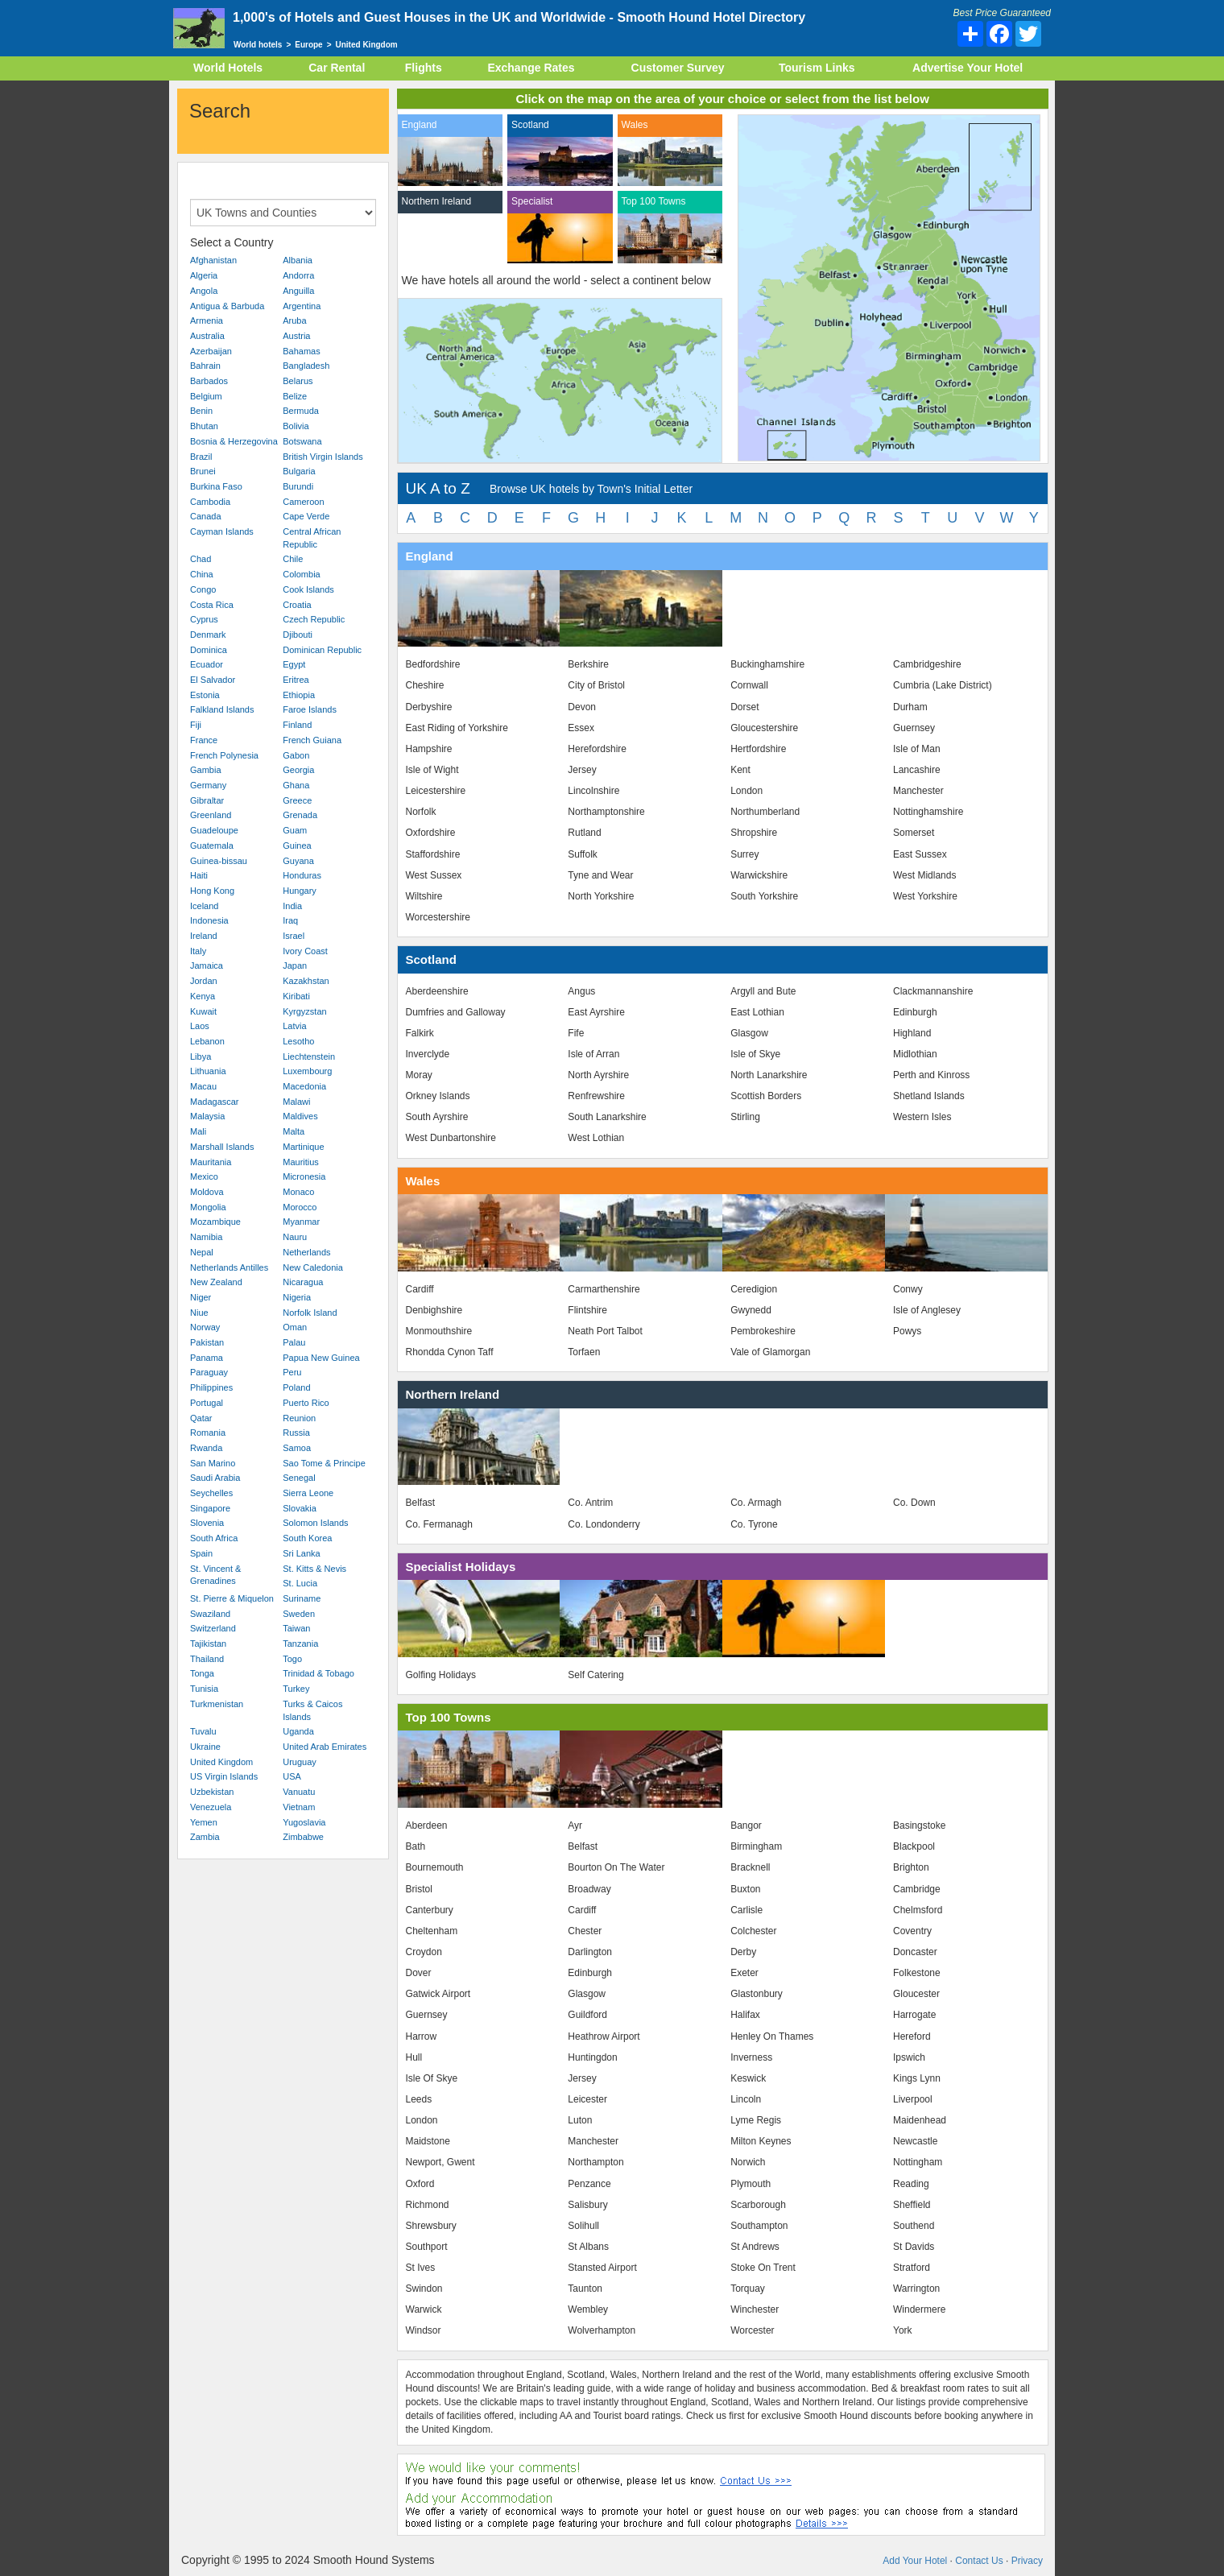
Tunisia (204, 1688)
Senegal (299, 1477)
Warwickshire (759, 875)
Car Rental (336, 67)
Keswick (748, 2078)
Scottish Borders (765, 1096)
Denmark (208, 634)
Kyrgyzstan (304, 1011)
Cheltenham (432, 1931)
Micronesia (304, 1176)
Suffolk (582, 854)
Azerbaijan (211, 351)
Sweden (299, 1614)
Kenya (202, 996)
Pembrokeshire (763, 1331)
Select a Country (232, 242)
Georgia (298, 770)
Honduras (302, 875)
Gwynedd (750, 1310)
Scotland (530, 124)
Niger (200, 1297)
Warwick (424, 2309)
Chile (293, 559)
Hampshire (429, 749)
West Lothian (596, 1137)
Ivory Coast (305, 951)
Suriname (301, 1598)
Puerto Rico (306, 1403)
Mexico (204, 1176)
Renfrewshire (596, 1096)
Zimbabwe (303, 1837)
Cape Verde (306, 516)
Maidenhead (919, 2120)
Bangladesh (306, 365)
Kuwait (203, 1011)
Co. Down (914, 1502)
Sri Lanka (301, 1553)
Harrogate (914, 2014)
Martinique (303, 1147)
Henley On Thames (771, 2036)
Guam (295, 830)
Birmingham (756, 1846)
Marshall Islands (222, 1147)
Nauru (295, 1237)
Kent (740, 769)
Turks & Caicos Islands (312, 1710)
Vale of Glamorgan (770, 1352)
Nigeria (297, 1297)
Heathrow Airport (603, 2036)
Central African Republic (312, 538)
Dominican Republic (322, 650)
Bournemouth (435, 1867)
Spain (201, 1553)
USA (292, 1776)
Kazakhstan (306, 981)
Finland (297, 725)
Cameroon (303, 502)
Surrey (744, 854)
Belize (295, 396)
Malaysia (207, 1116)
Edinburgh (915, 1012)
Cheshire (425, 685)
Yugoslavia (304, 1822)
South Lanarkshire (607, 1117)
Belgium (206, 396)
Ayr (575, 1825)
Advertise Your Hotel (967, 67)
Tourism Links (817, 67)
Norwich (747, 2162)
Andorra (298, 275)
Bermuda (301, 411)
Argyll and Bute (763, 991)
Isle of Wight (432, 769)
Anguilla (298, 291)
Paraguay (209, 1372)
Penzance (589, 2183)
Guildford (587, 2014)
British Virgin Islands (322, 456)
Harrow (421, 2036)
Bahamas (301, 351)
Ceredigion (753, 1289)
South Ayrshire (437, 1117)
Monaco (298, 1192)
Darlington (590, 1952)
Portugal (206, 1403)
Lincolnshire (593, 790)
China (201, 574)
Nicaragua (303, 1282)
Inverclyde (428, 1054)
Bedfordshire (433, 664)
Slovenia (207, 1523)
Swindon (424, 2288)
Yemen (203, 1822)
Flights (423, 67)
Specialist (531, 201)
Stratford (911, 2267)
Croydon (424, 1952)
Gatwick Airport (438, 1993)
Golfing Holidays (441, 1675)
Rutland (584, 832)
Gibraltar (207, 800)
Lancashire (917, 769)
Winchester (754, 2309)
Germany (208, 785)
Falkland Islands (222, 709)
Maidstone (428, 2141)
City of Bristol (596, 685)
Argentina (301, 306)
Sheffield (911, 2204)
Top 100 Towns (654, 201)
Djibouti (297, 634)
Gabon (296, 755)
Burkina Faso (216, 486)
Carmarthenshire (603, 1289)
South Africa (214, 1538)
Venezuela (210, 1807)
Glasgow (749, 1033)
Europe (308, 44)
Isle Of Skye (432, 2078)
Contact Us (979, 2560)
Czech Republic (314, 619)
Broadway (589, 1889)
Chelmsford (917, 1910)
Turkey (296, 1688)
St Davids (913, 2246)
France (203, 740)
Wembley (588, 2309)
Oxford (420, 2183)
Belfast (421, 1502)
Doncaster (915, 1952)
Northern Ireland (437, 201)
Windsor (423, 2330)
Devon (582, 707)
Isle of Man (917, 749)
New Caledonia (313, 1267)
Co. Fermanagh (439, 1524)
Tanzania (300, 1643)
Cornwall (749, 685)
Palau (294, 1342)
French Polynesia (224, 755)
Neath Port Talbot (605, 1331)
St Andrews (754, 2246)
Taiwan (296, 1628)
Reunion (299, 1418)
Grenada (300, 815)
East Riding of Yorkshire (457, 728)
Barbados (209, 381)
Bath (416, 1846)
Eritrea (295, 679)
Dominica (208, 650)
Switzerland (213, 1628)
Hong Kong (212, 890)
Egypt (294, 664)
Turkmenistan (216, 1704)
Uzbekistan (212, 1792)
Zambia (205, 1837)
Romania (207, 1432)
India (292, 906)
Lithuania (208, 1071)
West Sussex (434, 875)
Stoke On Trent (763, 2267)
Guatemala (212, 845)
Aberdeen (427, 1825)
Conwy (908, 1289)
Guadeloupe (214, 830)
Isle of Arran (593, 1054)
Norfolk (421, 811)
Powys (907, 1331)
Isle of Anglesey (927, 1310)
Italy (198, 951)
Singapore (210, 1508)
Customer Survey (678, 67)
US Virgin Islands (224, 1776)
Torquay (747, 2288)
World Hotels (228, 67)
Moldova (207, 1192)
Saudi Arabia (215, 1477)
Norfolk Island (310, 1312)
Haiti (199, 875)
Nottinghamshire (928, 811)
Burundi (298, 486)
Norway (205, 1327)
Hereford (912, 2036)
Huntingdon (592, 2057)
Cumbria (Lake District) (942, 685)
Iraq (290, 920)
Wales (635, 124)
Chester (585, 1931)
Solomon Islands (315, 1523)
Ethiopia (299, 695)
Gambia (205, 770)
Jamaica (206, 965)
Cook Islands (308, 589)
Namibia (206, 1237)
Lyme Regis (755, 2120)
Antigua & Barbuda (227, 306)
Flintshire (587, 1310)
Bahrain (205, 365)
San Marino (212, 1463)
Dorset (744, 707)
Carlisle (746, 1910)
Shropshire (753, 832)
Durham (910, 707)
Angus (581, 991)
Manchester (918, 790)
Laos (199, 1026)
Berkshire (588, 664)
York (902, 2330)
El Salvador (212, 679)
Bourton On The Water (616, 1867)
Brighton (911, 1867)
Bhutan (204, 426)
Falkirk (420, 1033)
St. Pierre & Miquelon (232, 1598)
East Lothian (757, 1012)
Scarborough (758, 2204)
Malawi (296, 1101)
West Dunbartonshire (451, 1137)
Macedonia (304, 1086)
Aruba (294, 320)
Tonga (202, 1673)
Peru (292, 1372)
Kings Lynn (917, 2078)
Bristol (419, 1889)
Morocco (299, 1207)
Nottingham (917, 2162)
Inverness (751, 2057)
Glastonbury (756, 1993)
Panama (206, 1357)
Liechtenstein (309, 1056)
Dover (419, 1973)
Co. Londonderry (603, 1524)
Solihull (583, 2225)
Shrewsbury (431, 2225)
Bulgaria (299, 471)
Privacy (1027, 2560)
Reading (911, 2183)
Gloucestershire (764, 728)
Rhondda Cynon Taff (450, 1352)
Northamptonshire (606, 811)
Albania (297, 260)
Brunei (203, 471)
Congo (203, 589)
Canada (205, 516)
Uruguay (299, 1762)
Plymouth (750, 2183)
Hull (414, 2057)
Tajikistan (208, 1643)
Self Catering (595, 1675)
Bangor (746, 1825)
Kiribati (296, 996)
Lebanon (207, 1041)
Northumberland (765, 811)
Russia (296, 1432)
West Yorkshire (925, 896)
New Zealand (216, 1282)
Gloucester (916, 1993)
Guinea (297, 845)
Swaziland (210, 1614)
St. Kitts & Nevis (314, 1568)
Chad (200, 559)
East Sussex (920, 854)
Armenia (206, 320)
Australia (207, 336)
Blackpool (914, 1846)
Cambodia (210, 502)
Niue (199, 1312)
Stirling (745, 1117)
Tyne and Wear (600, 875)
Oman (295, 1327)
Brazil (201, 456)
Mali (198, 1131)
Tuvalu (203, 1731)
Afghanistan (213, 260)
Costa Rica (212, 605)
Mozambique (215, 1221)
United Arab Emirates (324, 1746)
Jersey (582, 769)
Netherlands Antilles (229, 1267)
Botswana (302, 441)
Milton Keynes (760, 2141)
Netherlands (306, 1252)
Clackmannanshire (933, 991)
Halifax (745, 2014)
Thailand (207, 1659)
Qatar (201, 1418)
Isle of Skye (755, 1054)
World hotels (258, 44)
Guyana (298, 861)
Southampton (759, 2225)
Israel (293, 936)
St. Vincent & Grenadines (215, 1575)
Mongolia (208, 1207)
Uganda (298, 1731)
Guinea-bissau (218, 861)
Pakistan (207, 1342)
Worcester (752, 2330)
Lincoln (745, 2099)
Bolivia (295, 426)
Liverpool (912, 2099)
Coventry (912, 1931)
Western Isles (922, 1117)
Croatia (297, 605)
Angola (203, 291)
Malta (293, 1131)
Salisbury (587, 2204)
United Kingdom (221, 1762)
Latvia (294, 1026)
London (746, 790)
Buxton (745, 1889)
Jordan (203, 981)
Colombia (301, 574)
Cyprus (204, 619)
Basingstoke (919, 1825)
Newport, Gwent (440, 2162)
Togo (292, 1659)
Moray (419, 1075)
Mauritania (210, 1162)
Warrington (916, 2288)
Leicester (587, 2099)
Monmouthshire (439, 1331)
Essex (581, 728)
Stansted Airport (602, 2267)
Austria (296, 336)
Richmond (427, 2204)
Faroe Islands (310, 709)
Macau (203, 1086)
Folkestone (917, 1973)
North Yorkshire (601, 896)
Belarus (297, 381)
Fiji (195, 725)
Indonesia (209, 920)
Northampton (595, 2162)
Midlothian (915, 1054)
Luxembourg (307, 1071)
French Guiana (312, 740)
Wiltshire (424, 896)
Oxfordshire (431, 832)
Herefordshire (597, 749)
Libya (200, 1056)
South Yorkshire (764, 896)
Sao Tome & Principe (324, 1463)
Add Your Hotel (915, 2560)
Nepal (201, 1252)
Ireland (203, 936)
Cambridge (917, 1889)
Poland (296, 1387)
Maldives (300, 1116)
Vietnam (299, 1807)
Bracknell (750, 1867)
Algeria (203, 275)
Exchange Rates (530, 67)
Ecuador (206, 664)
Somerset (913, 832)
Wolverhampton (601, 2330)
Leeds (419, 2099)
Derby (743, 1952)
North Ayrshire (598, 1075)
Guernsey (914, 728)
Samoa (297, 1448)
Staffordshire (433, 854)
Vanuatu (299, 1792)
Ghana (296, 785)
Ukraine (205, 1746)
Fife (576, 1033)
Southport (427, 2246)
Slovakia (299, 1508)
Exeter (744, 1973)
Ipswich (909, 2057)
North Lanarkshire (768, 1075)
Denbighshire (434, 1310)
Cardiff (420, 1289)
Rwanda (206, 1448)
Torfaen (584, 1352)
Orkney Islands (438, 1096)
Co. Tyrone (753, 1524)
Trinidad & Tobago (318, 1673)
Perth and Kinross (931, 1075)
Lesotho (298, 1041)
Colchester (753, 1931)
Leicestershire (436, 790)
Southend (913, 2225)
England (419, 124)
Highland (912, 1033)
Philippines (211, 1387)
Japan (295, 965)
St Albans (588, 2246)
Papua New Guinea (321, 1357)
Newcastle (915, 2141)
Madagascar (214, 1101)
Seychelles (211, 1493)
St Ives (421, 2267)
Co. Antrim (590, 1502)
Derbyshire (429, 707)
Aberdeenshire (437, 991)
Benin (201, 411)
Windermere (919, 2309)
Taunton (585, 2288)
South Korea (307, 1538)
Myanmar (301, 1221)
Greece (297, 800)
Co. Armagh (755, 1502)
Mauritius (301, 1162)
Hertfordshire (758, 749)
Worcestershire (438, 917)
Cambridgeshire (927, 664)
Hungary (299, 890)
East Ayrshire (596, 1012)
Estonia (205, 695)
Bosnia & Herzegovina (234, 441)
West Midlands (924, 875)
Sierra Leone (308, 1493)
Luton (580, 2120)
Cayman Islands (222, 531)
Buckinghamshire (767, 664)
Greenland (210, 815)
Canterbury (429, 1910)
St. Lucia (300, 1583)
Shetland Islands (929, 1096)
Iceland (204, 906)
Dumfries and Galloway (456, 1012)
